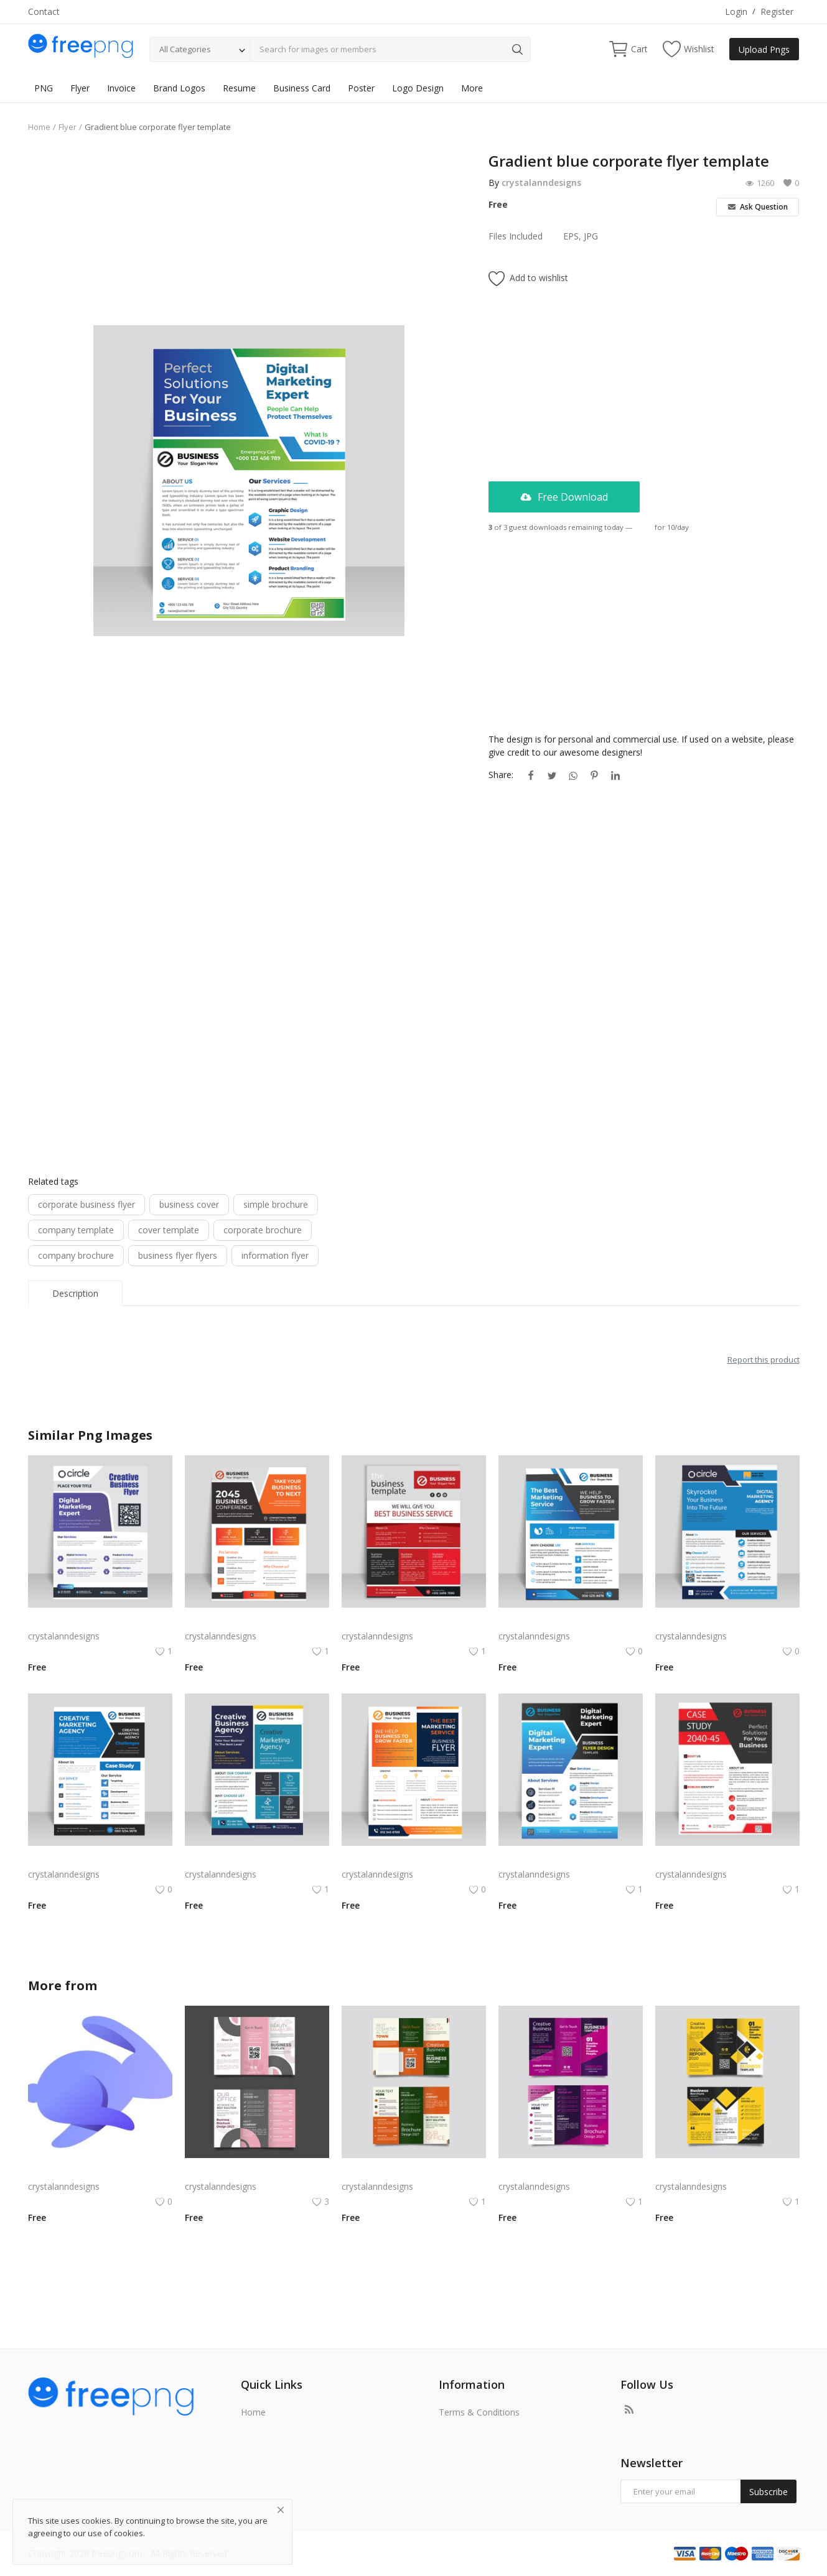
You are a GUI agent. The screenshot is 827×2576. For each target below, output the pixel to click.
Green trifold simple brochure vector (414, 2171)
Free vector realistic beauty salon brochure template (257, 2171)
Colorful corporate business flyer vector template (414, 1621)
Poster (361, 88)
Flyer (80, 88)
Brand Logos (179, 88)
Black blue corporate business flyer (568, 1859)
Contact (44, 11)
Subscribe (768, 2492)
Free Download (564, 497)
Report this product (763, 1359)
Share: (500, 775)
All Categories (185, 49)
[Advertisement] (249, 238)
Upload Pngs (764, 49)
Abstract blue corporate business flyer (257, 1859)
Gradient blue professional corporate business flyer (570, 1621)
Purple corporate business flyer (90, 1621)
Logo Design (418, 88)
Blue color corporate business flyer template (100, 1859)
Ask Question (758, 207)
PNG (43, 88)
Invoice (121, 88)
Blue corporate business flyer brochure (727, 1621)
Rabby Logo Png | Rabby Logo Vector (100, 2171)
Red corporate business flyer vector (726, 1859)
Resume (239, 88)
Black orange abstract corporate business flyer (414, 1859)
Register (776, 11)
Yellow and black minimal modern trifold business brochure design (727, 2171)
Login (736, 11)
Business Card (301, 88)
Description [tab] (75, 1293)
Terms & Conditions (479, 2412)
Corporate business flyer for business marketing (257, 1621)
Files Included (515, 236)
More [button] (472, 88)
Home (39, 126)
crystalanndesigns (541, 182)
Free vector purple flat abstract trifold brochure (570, 2171)
